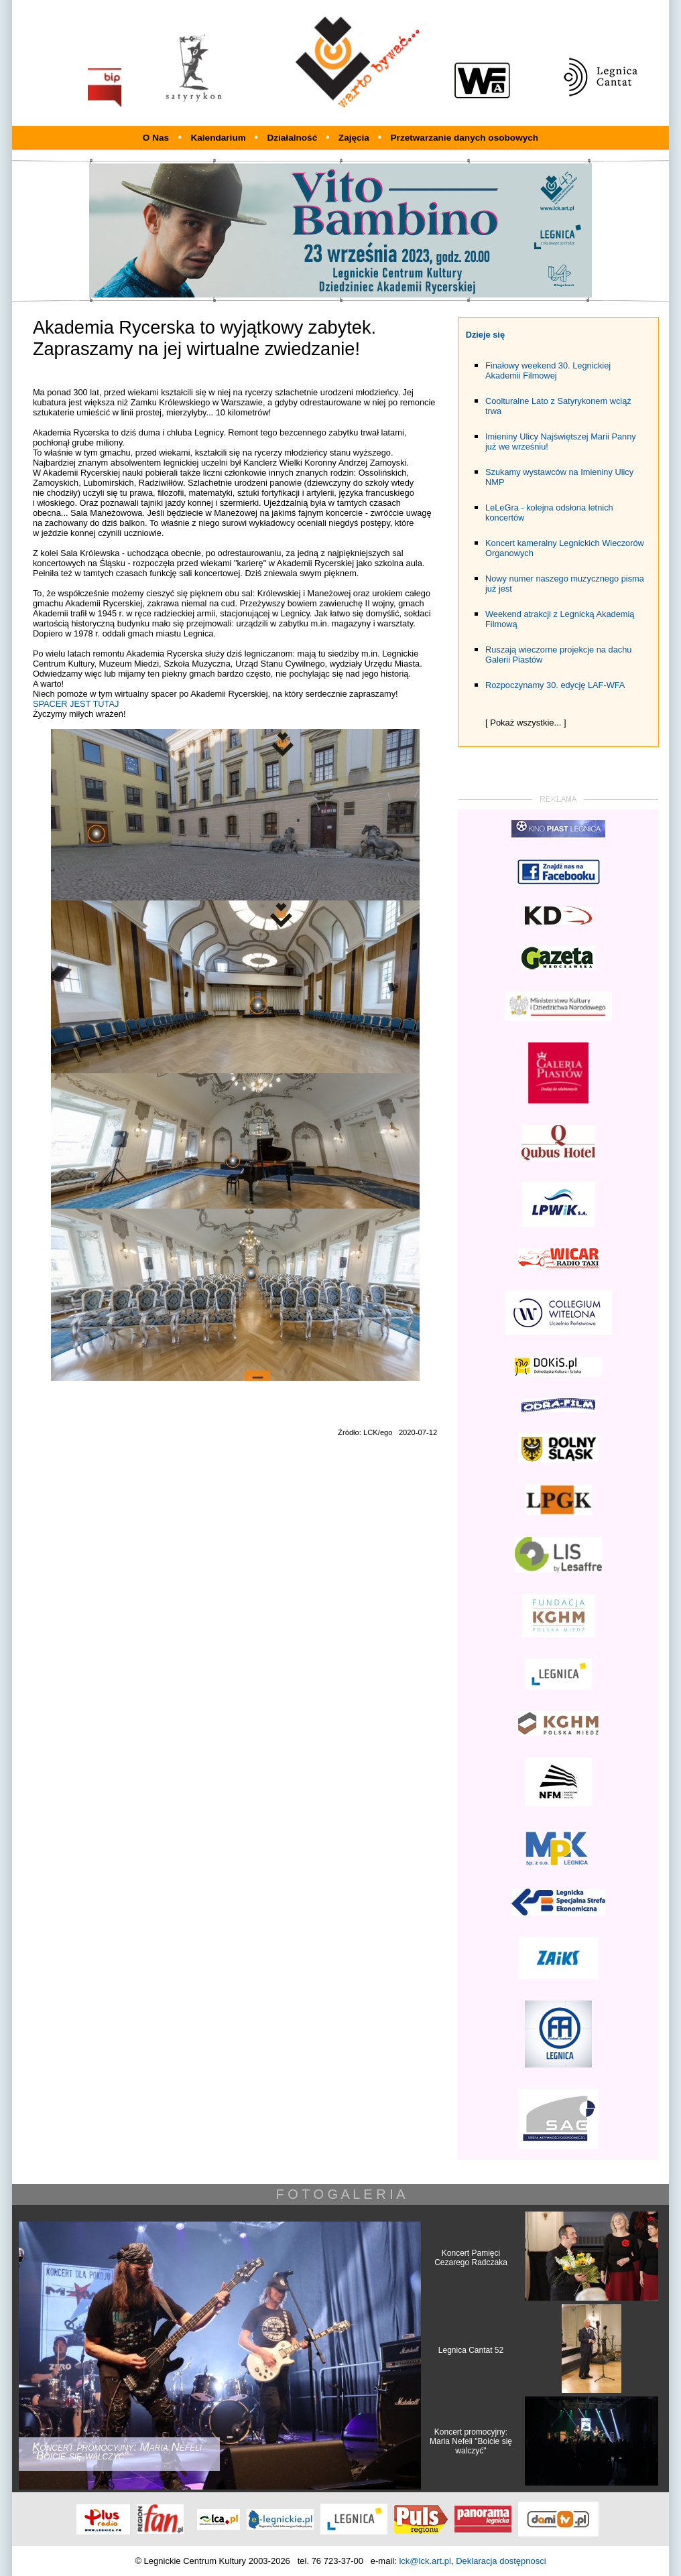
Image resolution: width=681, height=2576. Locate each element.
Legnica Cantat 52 (470, 2350)
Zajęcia (355, 138)
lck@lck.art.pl (425, 2561)
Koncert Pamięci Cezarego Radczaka (470, 2257)
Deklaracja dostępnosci (501, 2561)
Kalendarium (219, 138)
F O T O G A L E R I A (340, 2194)
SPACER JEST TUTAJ (76, 704)
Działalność (293, 138)
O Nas (156, 138)
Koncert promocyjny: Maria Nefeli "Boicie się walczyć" (471, 2441)
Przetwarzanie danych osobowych (465, 138)
